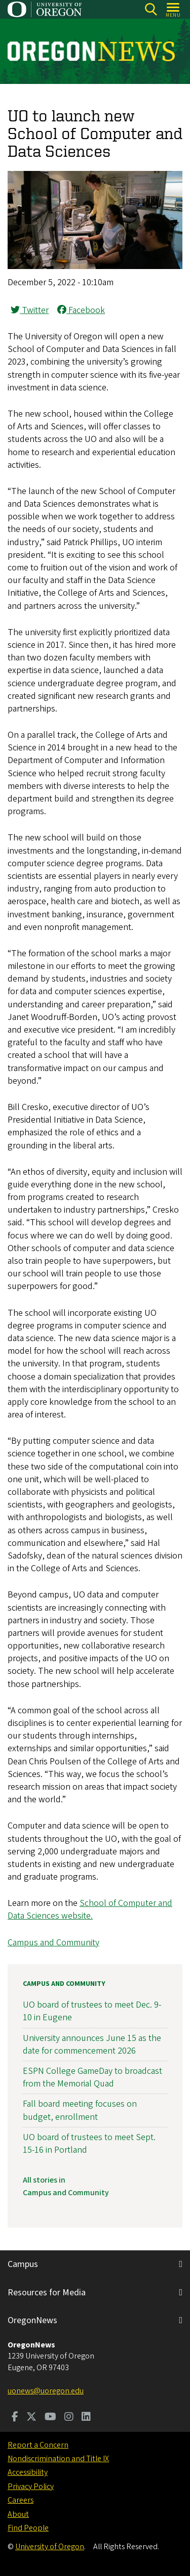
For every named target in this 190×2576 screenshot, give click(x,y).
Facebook (81, 310)
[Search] (150, 9)
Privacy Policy (31, 2486)
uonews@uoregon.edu (46, 2390)
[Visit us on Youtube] (50, 2417)
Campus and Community (53, 1942)
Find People (28, 2528)
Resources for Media (47, 2292)
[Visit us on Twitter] (31, 2417)
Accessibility (28, 2472)
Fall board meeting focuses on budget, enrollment (80, 2110)
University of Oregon (49, 2546)
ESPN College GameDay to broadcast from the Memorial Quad (92, 2077)
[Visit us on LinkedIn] (86, 2417)
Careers (20, 2500)
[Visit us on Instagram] (69, 2417)
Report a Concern (38, 2445)
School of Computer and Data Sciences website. (90, 1909)
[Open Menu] (173, 9)
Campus (23, 2264)
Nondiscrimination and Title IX (58, 2458)
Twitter (30, 310)
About (18, 2514)
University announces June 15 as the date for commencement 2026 (92, 2044)
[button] (95, 266)
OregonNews (32, 2320)
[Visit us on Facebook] (15, 2417)
